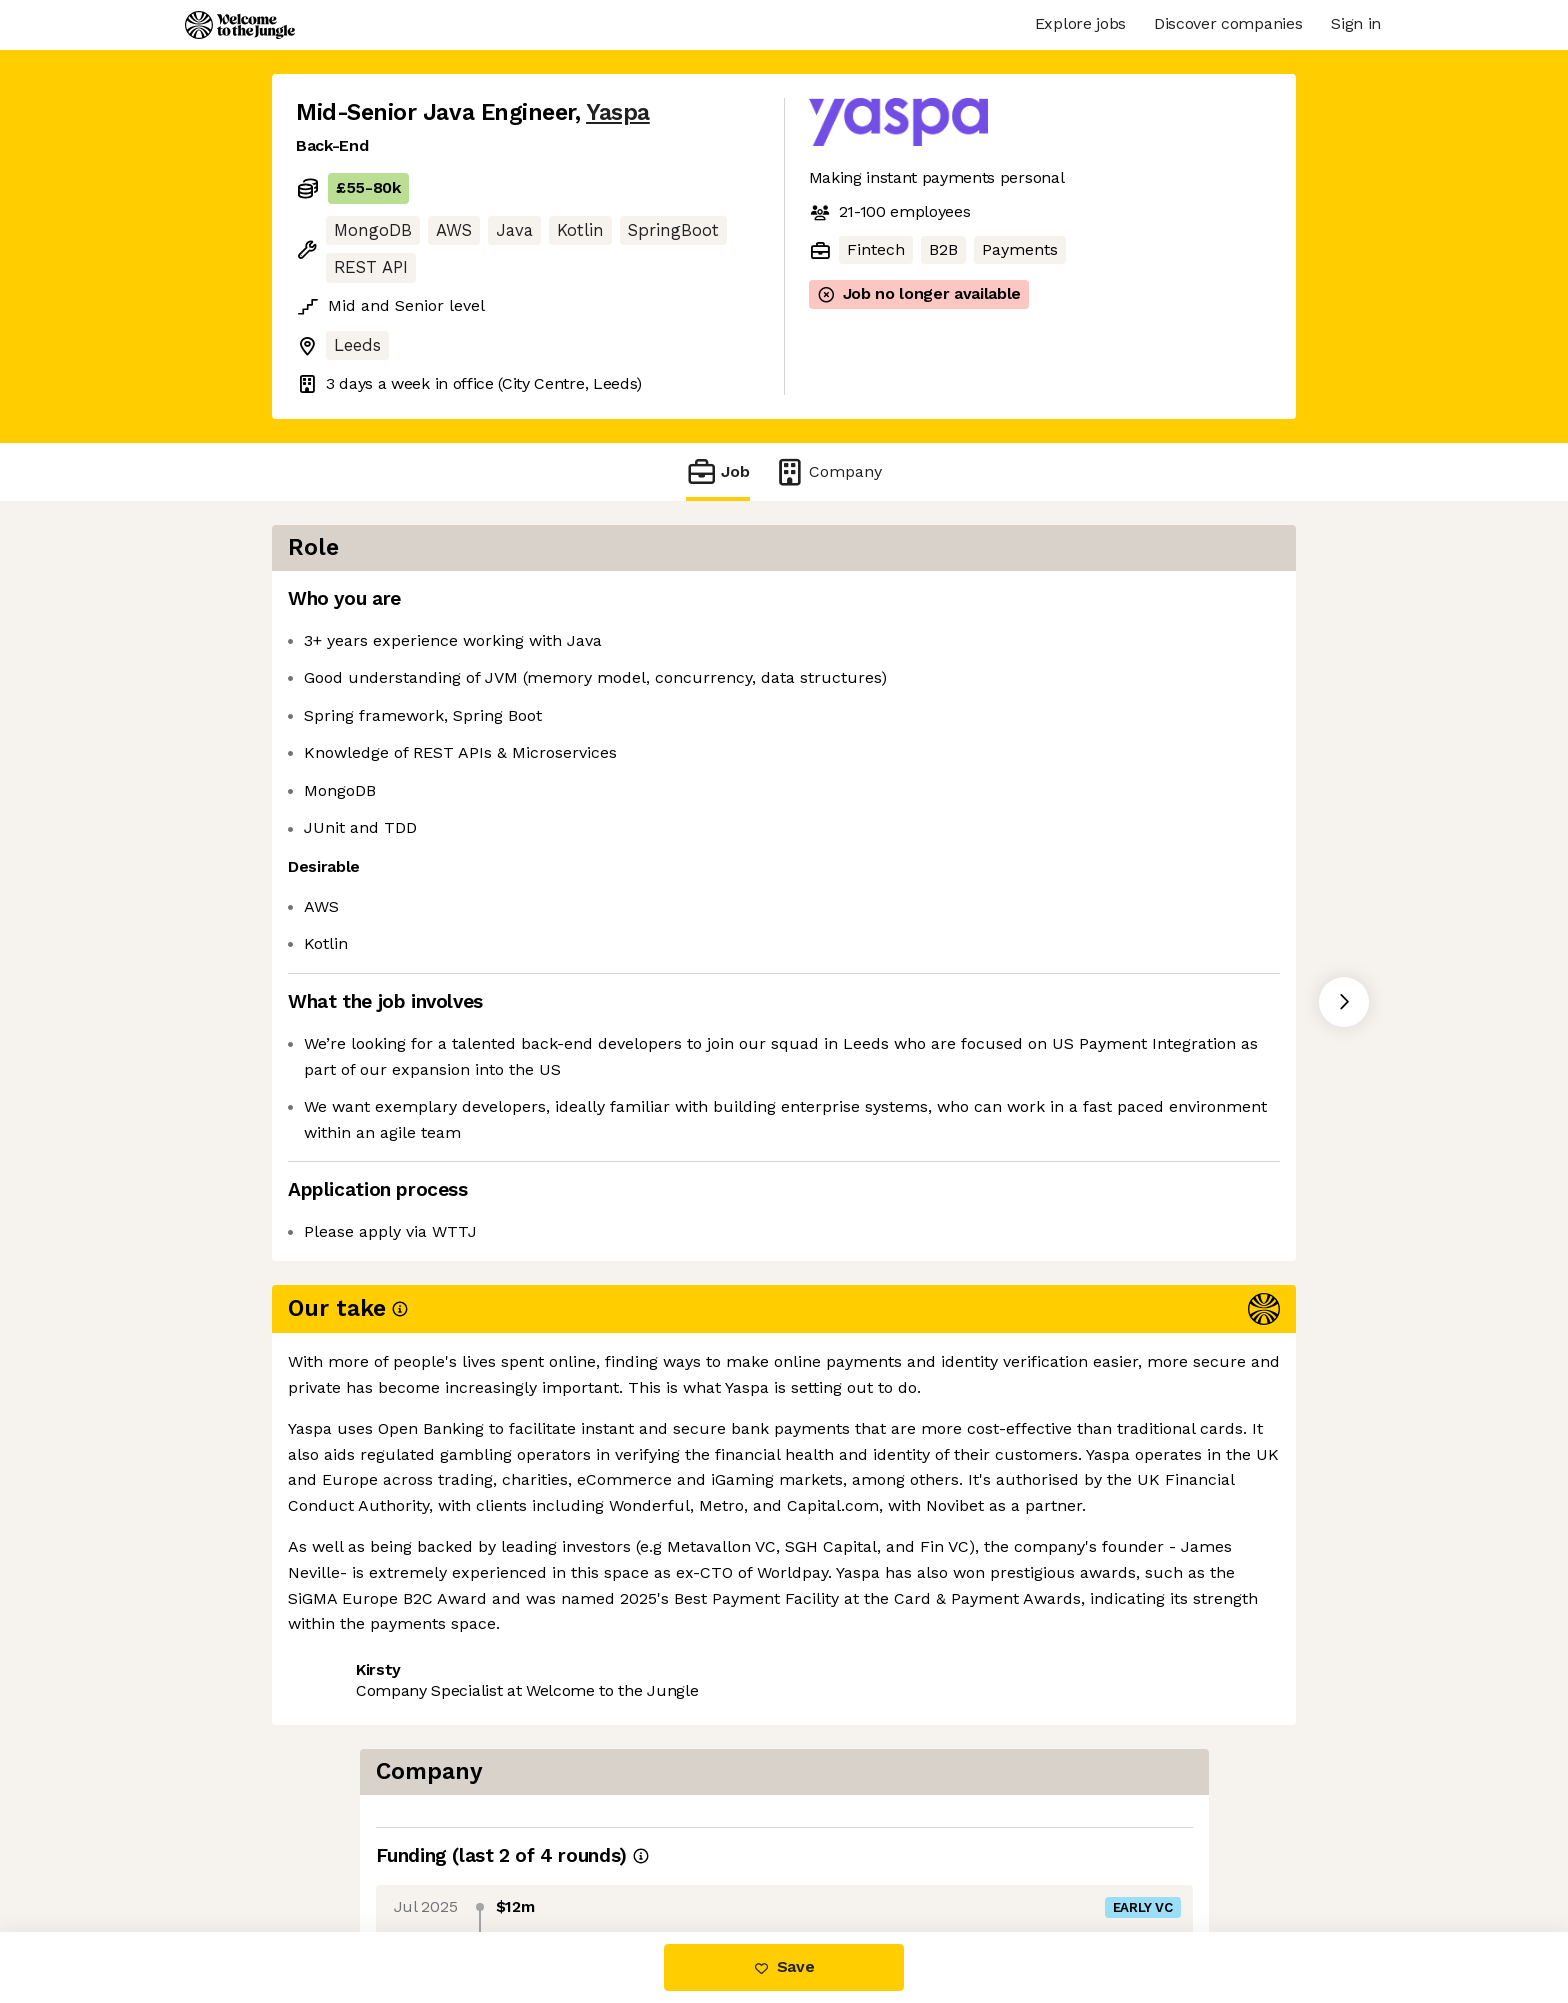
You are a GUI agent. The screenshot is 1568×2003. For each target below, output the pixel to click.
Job (718, 471)
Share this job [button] (351, 1387)
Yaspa (618, 112)
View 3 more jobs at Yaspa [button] (538, 1387)
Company (828, 471)
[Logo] (240, 25)
